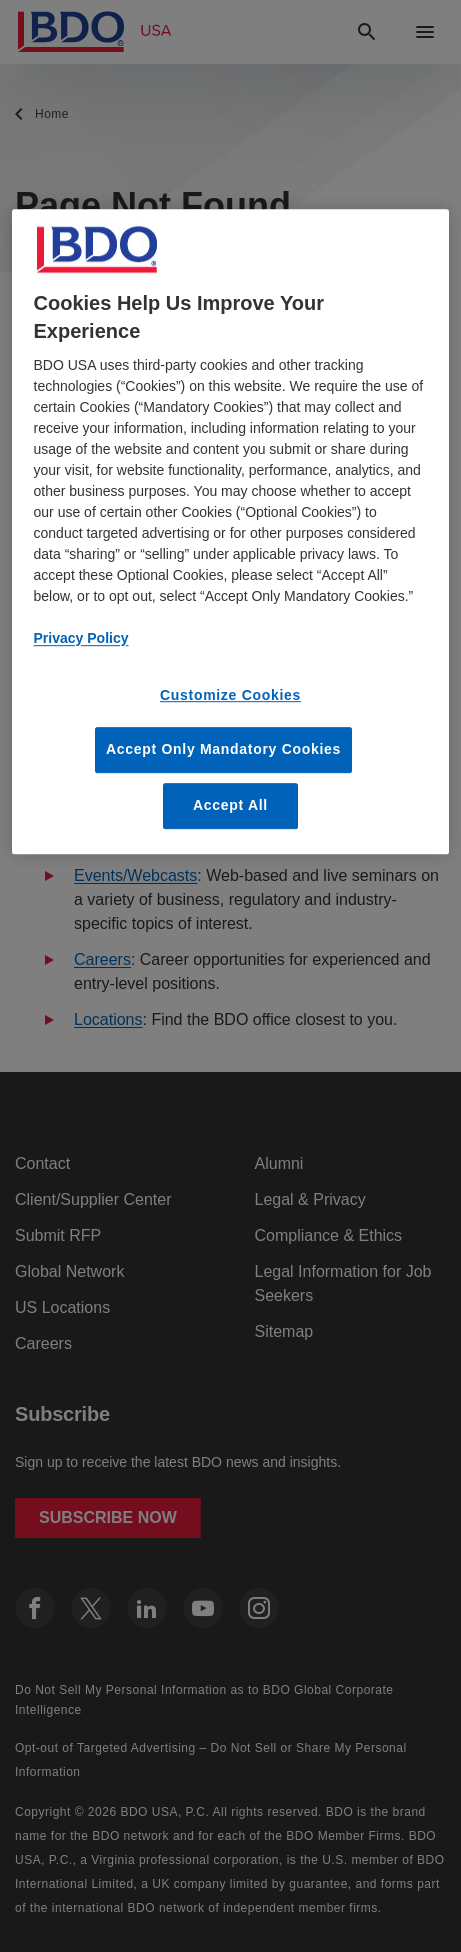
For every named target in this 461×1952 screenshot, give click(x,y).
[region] (231, 531)
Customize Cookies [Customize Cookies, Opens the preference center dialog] (230, 695)
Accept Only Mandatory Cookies (223, 750)
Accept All (230, 805)
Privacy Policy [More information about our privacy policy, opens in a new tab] (81, 638)
